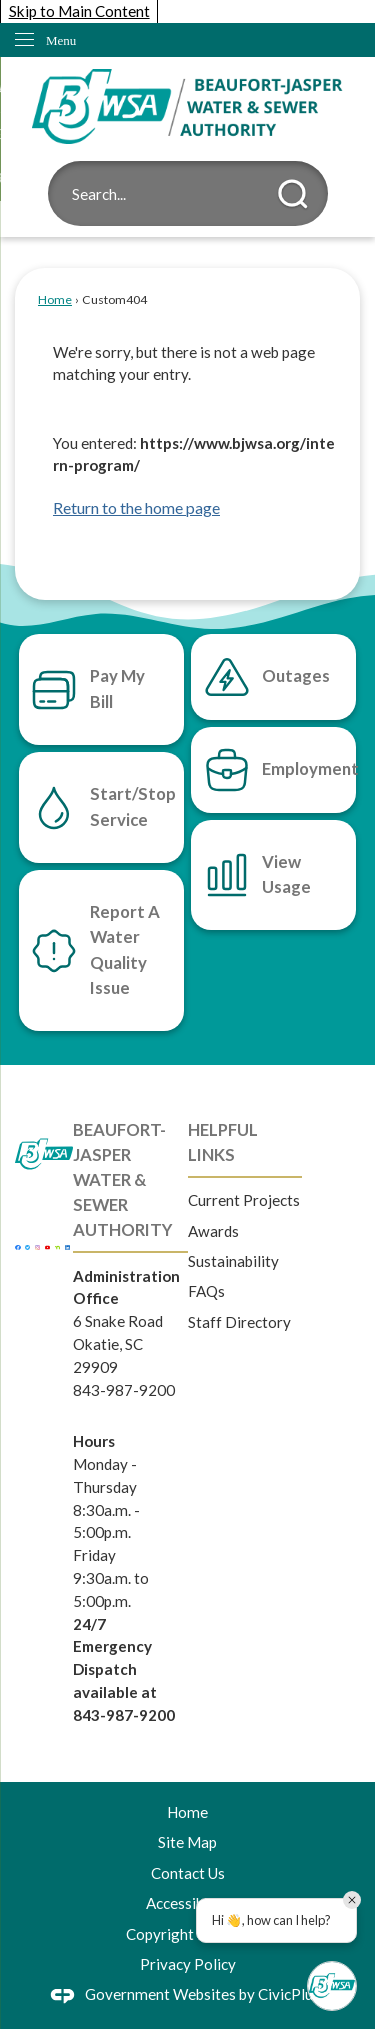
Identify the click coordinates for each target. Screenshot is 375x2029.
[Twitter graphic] (27, 1245)
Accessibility (188, 1903)
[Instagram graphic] (37, 1245)
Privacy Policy (188, 1964)
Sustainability (233, 1261)
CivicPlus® (295, 1994)
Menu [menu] (61, 40)
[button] (293, 194)
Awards (213, 1231)
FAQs (206, 1291)
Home (55, 299)
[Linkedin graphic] (67, 1245)
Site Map (187, 1842)
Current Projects (244, 1200)
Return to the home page (136, 507)
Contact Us (188, 1873)
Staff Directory (239, 1322)
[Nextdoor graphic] (57, 1245)
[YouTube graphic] (47, 1245)
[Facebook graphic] (17, 1245)
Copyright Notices (187, 1934)
